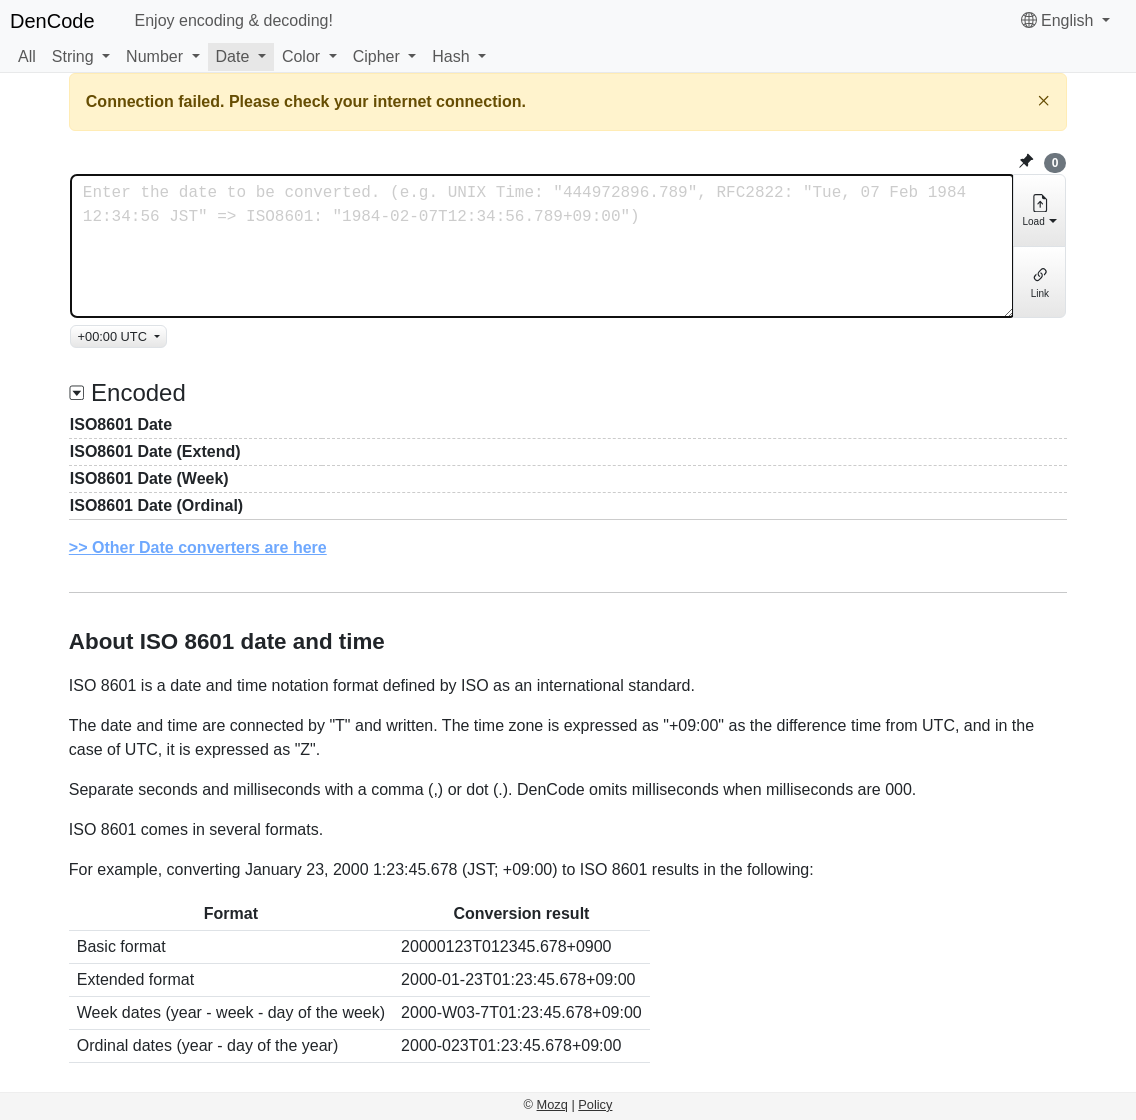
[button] (81, 57)
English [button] (1059, 20)
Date (233, 56)
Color (301, 56)
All (27, 56)
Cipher (376, 56)
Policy (595, 1104)
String (73, 56)
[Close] (1043, 100)
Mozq (552, 1104)
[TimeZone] (119, 336)
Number (154, 56)
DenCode (52, 21)
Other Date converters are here (209, 547)
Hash (450, 56)
